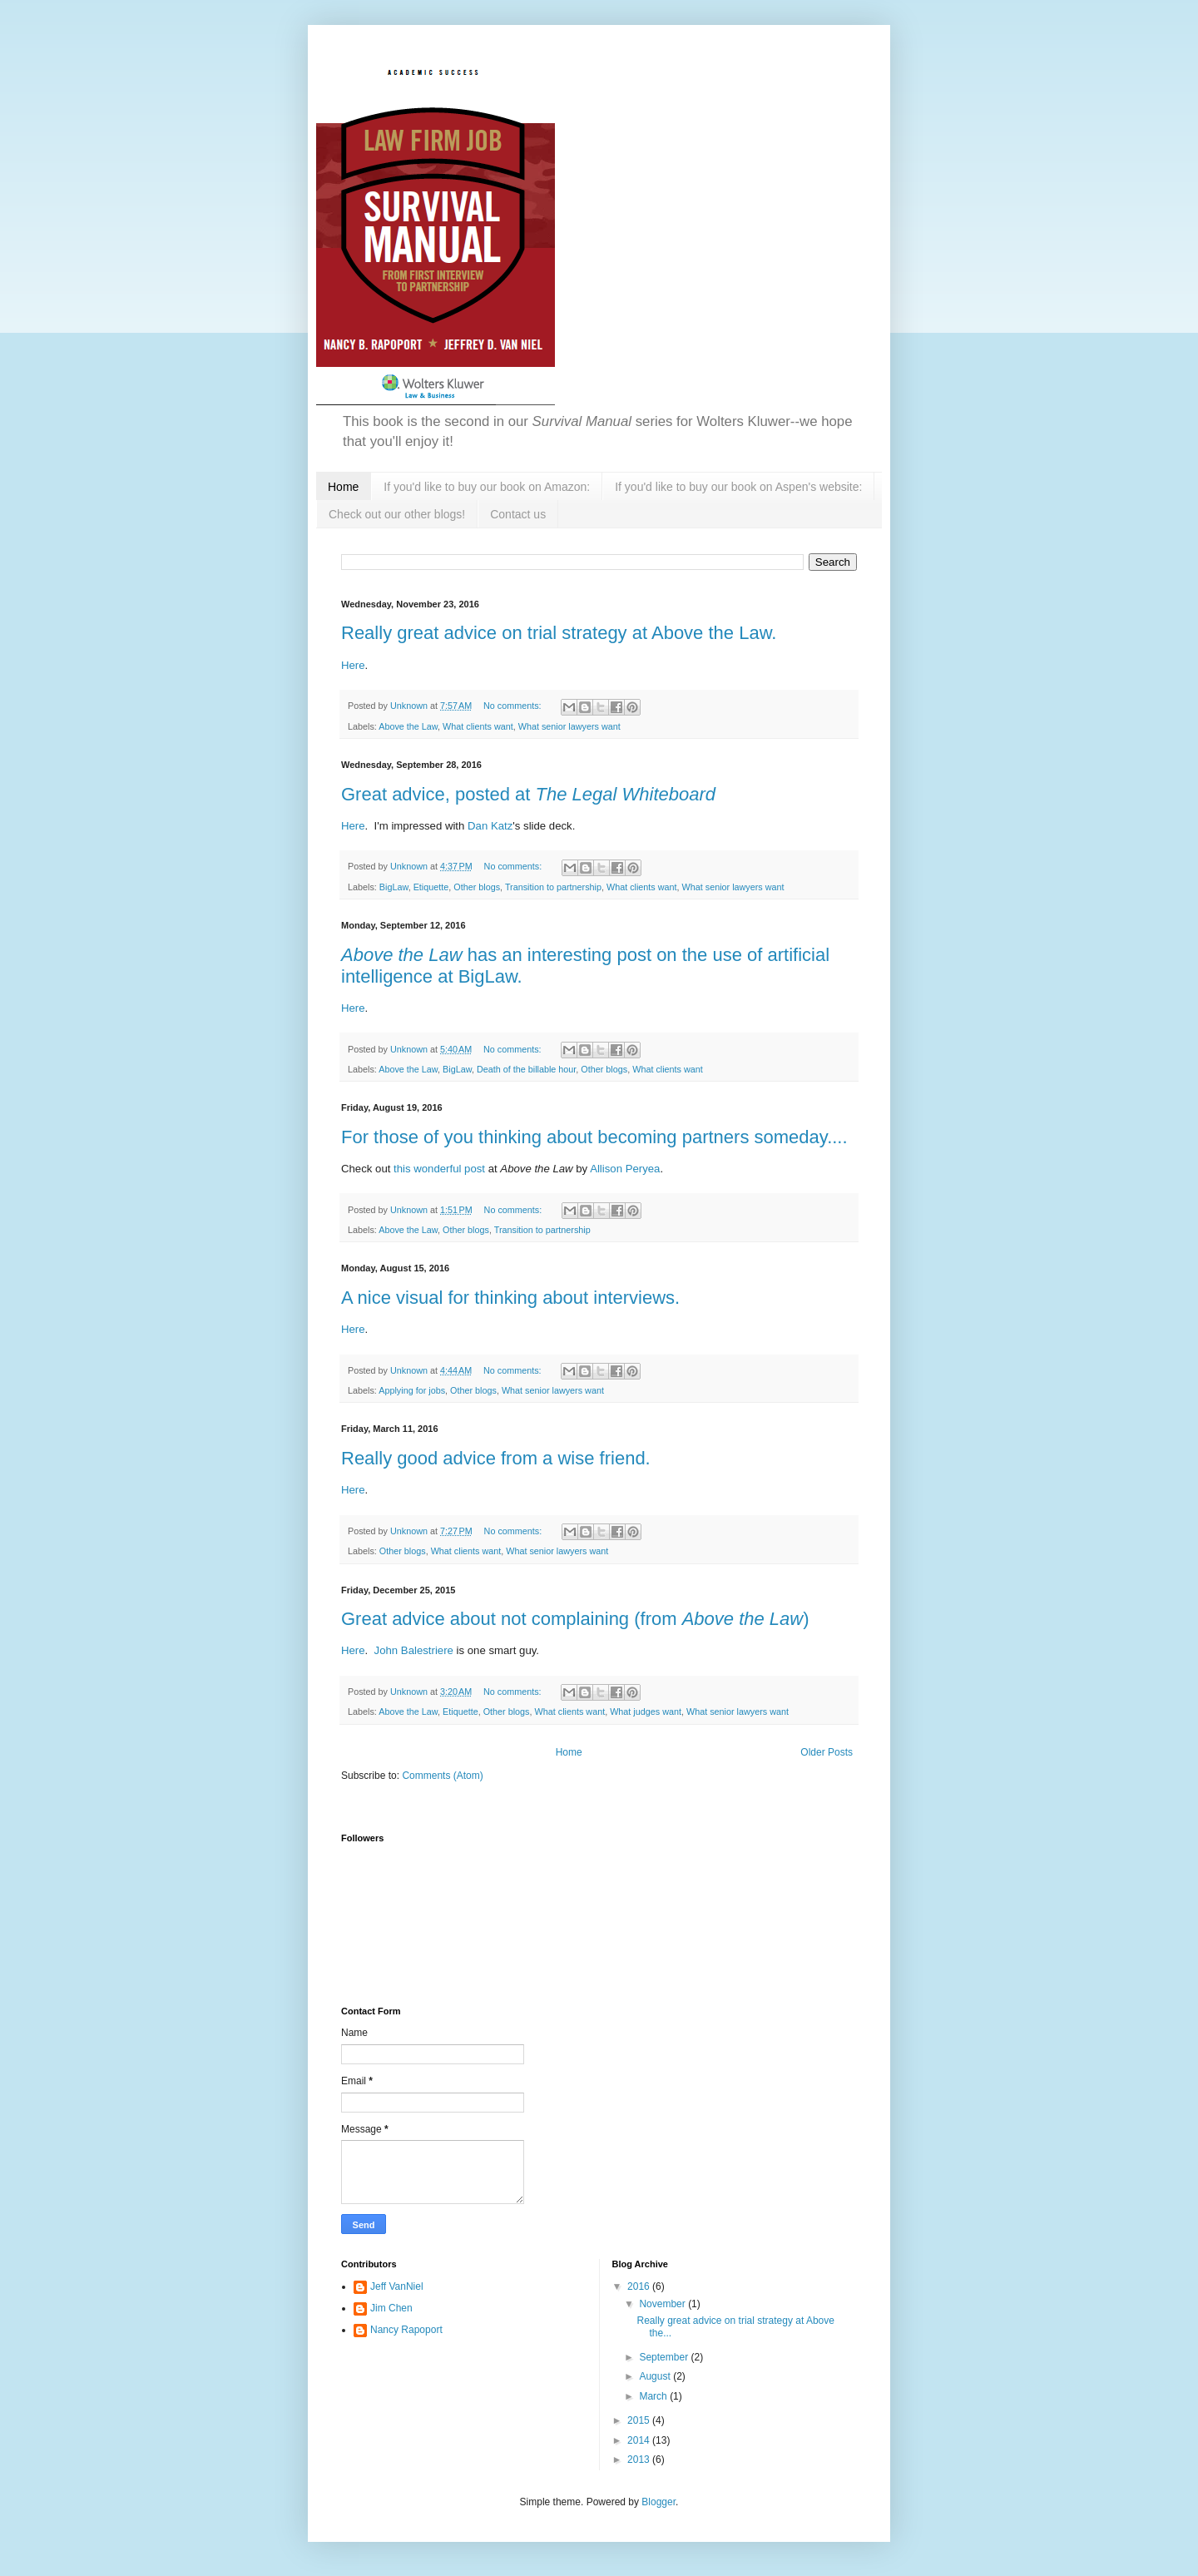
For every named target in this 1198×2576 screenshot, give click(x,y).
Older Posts (826, 1752)
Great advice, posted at (528, 794)
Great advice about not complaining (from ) (575, 1618)
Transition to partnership (553, 887)
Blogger (658, 2502)
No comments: (513, 706)
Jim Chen (391, 2308)
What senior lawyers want (569, 726)
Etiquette (431, 887)
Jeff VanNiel (396, 2286)
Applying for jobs (412, 1390)
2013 (639, 2459)
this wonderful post (439, 1168)
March (654, 2396)
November (663, 2304)
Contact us (518, 514)
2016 (639, 2286)
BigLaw (393, 887)
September (665, 2357)
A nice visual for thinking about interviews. (510, 1297)
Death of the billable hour (526, 1069)
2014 (639, 2440)
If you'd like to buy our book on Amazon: (487, 486)
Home (343, 486)
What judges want (645, 1712)
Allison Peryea (625, 1168)
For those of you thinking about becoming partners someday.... (594, 1137)
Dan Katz (490, 826)
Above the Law (408, 726)
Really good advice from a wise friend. (496, 1458)
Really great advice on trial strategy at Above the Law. (558, 632)
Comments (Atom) (442, 1775)
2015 (639, 2420)
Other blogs (476, 887)
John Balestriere (413, 1650)
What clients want (478, 726)
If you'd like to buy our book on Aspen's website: (738, 486)
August (656, 2376)
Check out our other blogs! (397, 514)
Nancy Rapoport (406, 2330)
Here (353, 665)
